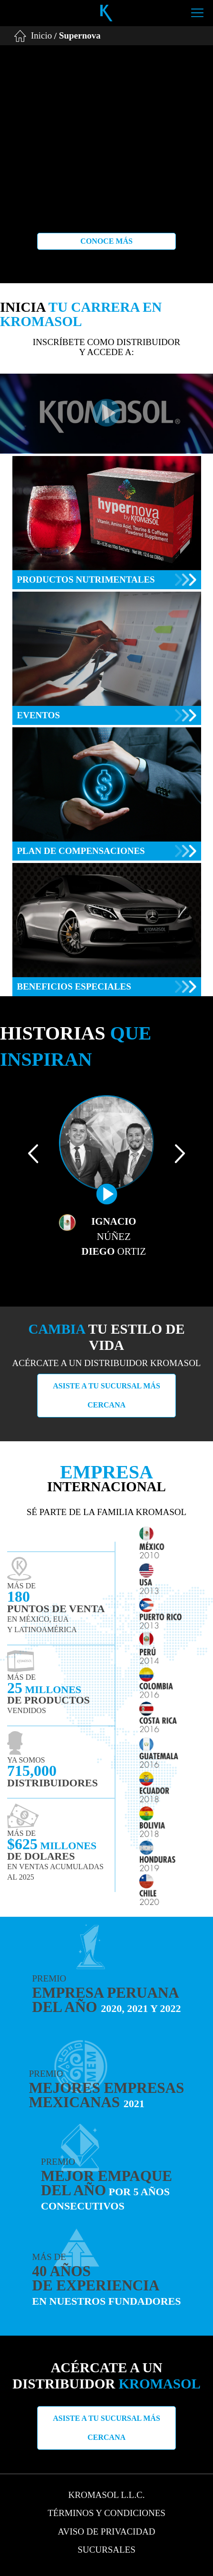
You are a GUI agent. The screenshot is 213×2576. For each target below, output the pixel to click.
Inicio (41, 35)
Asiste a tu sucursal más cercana (106, 1395)
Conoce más (106, 241)
